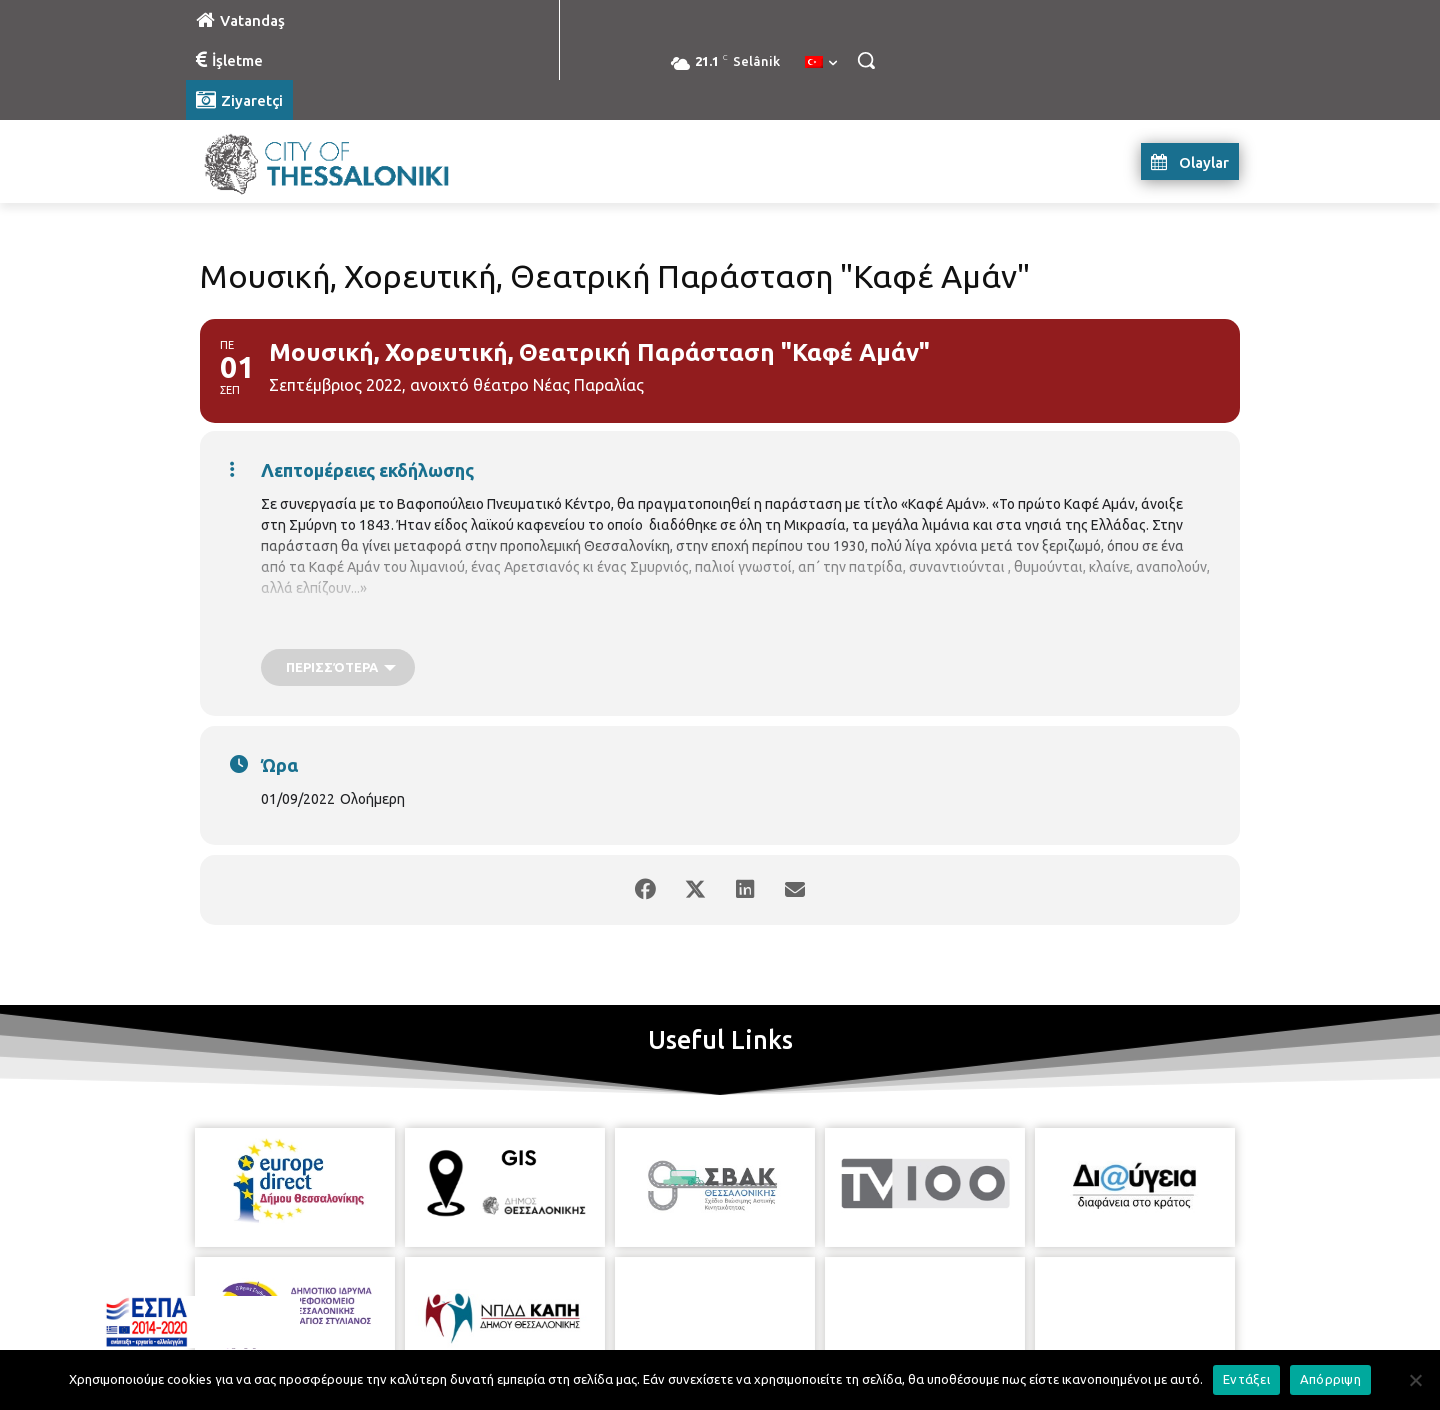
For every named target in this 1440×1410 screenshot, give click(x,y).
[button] (866, 60)
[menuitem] (821, 63)
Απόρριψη (1330, 1379)
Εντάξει (1246, 1379)
